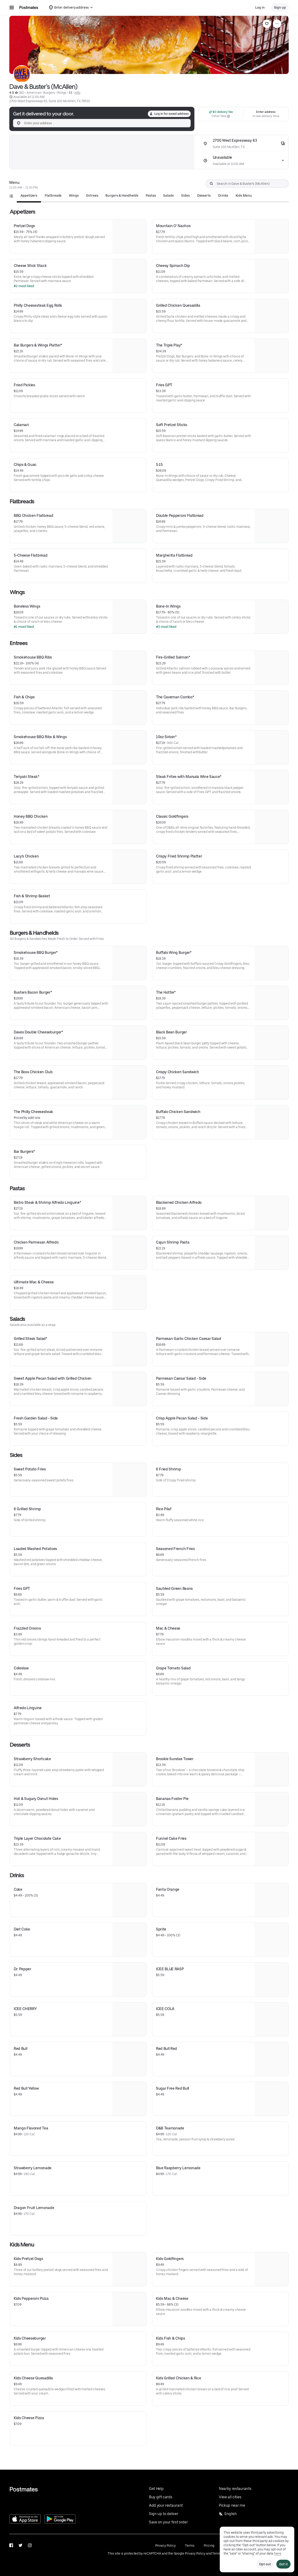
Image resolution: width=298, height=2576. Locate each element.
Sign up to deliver (163, 2514)
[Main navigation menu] (11, 7)
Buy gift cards (160, 2497)
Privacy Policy (165, 2545)
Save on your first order (168, 2522)
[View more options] (277, 24)
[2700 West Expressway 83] (243, 143)
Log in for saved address (169, 113)
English (228, 2514)
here (277, 2553)
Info (77, 92)
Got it (283, 2564)
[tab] (29, 195)
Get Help (156, 2488)
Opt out (265, 2564)
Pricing (209, 2545)
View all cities (230, 2497)
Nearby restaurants (235, 2488)
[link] (267, 24)
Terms (189, 2545)
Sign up (280, 7)
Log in (260, 7)
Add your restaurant (166, 2505)
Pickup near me (232, 2505)
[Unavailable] (243, 160)
